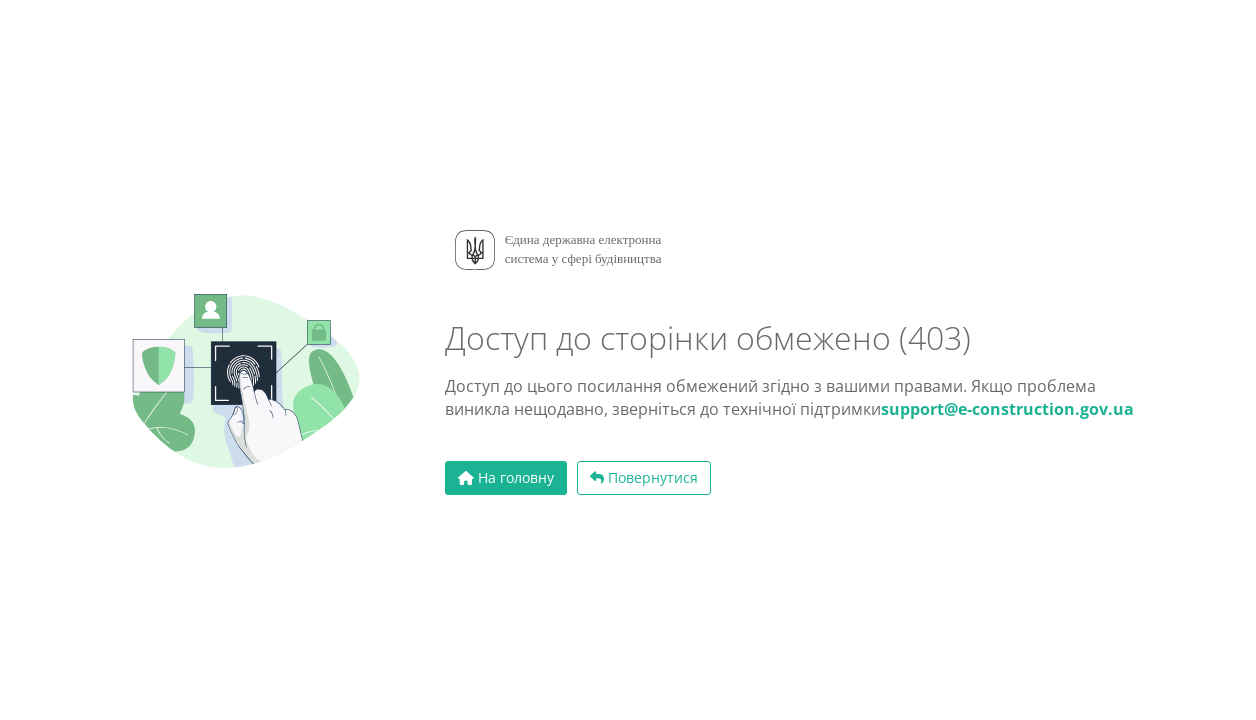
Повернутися (644, 477)
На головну (506, 477)
